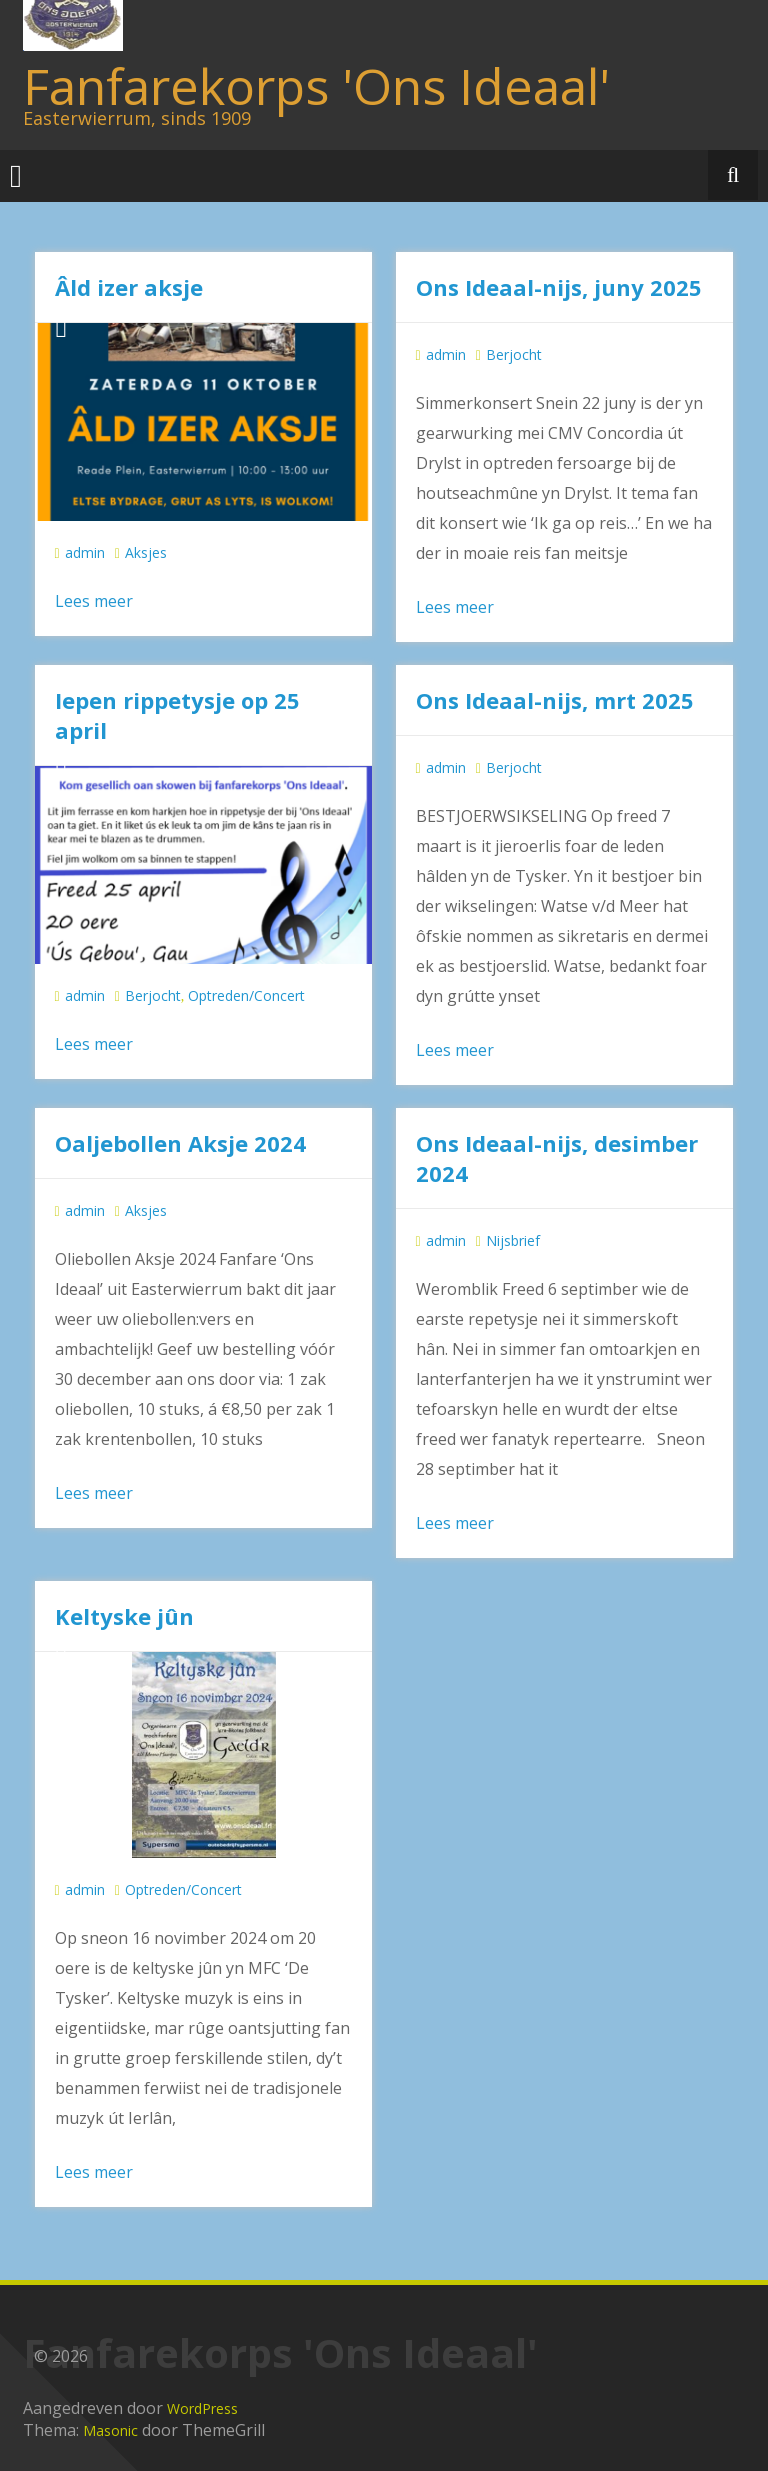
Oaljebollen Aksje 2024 (180, 1143)
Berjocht (514, 354)
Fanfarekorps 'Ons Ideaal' (316, 86)
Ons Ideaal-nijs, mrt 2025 (555, 700)
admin (85, 552)
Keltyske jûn (124, 1616)
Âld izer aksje (129, 287)
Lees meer (94, 601)
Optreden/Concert (246, 995)
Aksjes (146, 552)
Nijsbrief (513, 1240)
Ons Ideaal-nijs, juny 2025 (559, 287)
